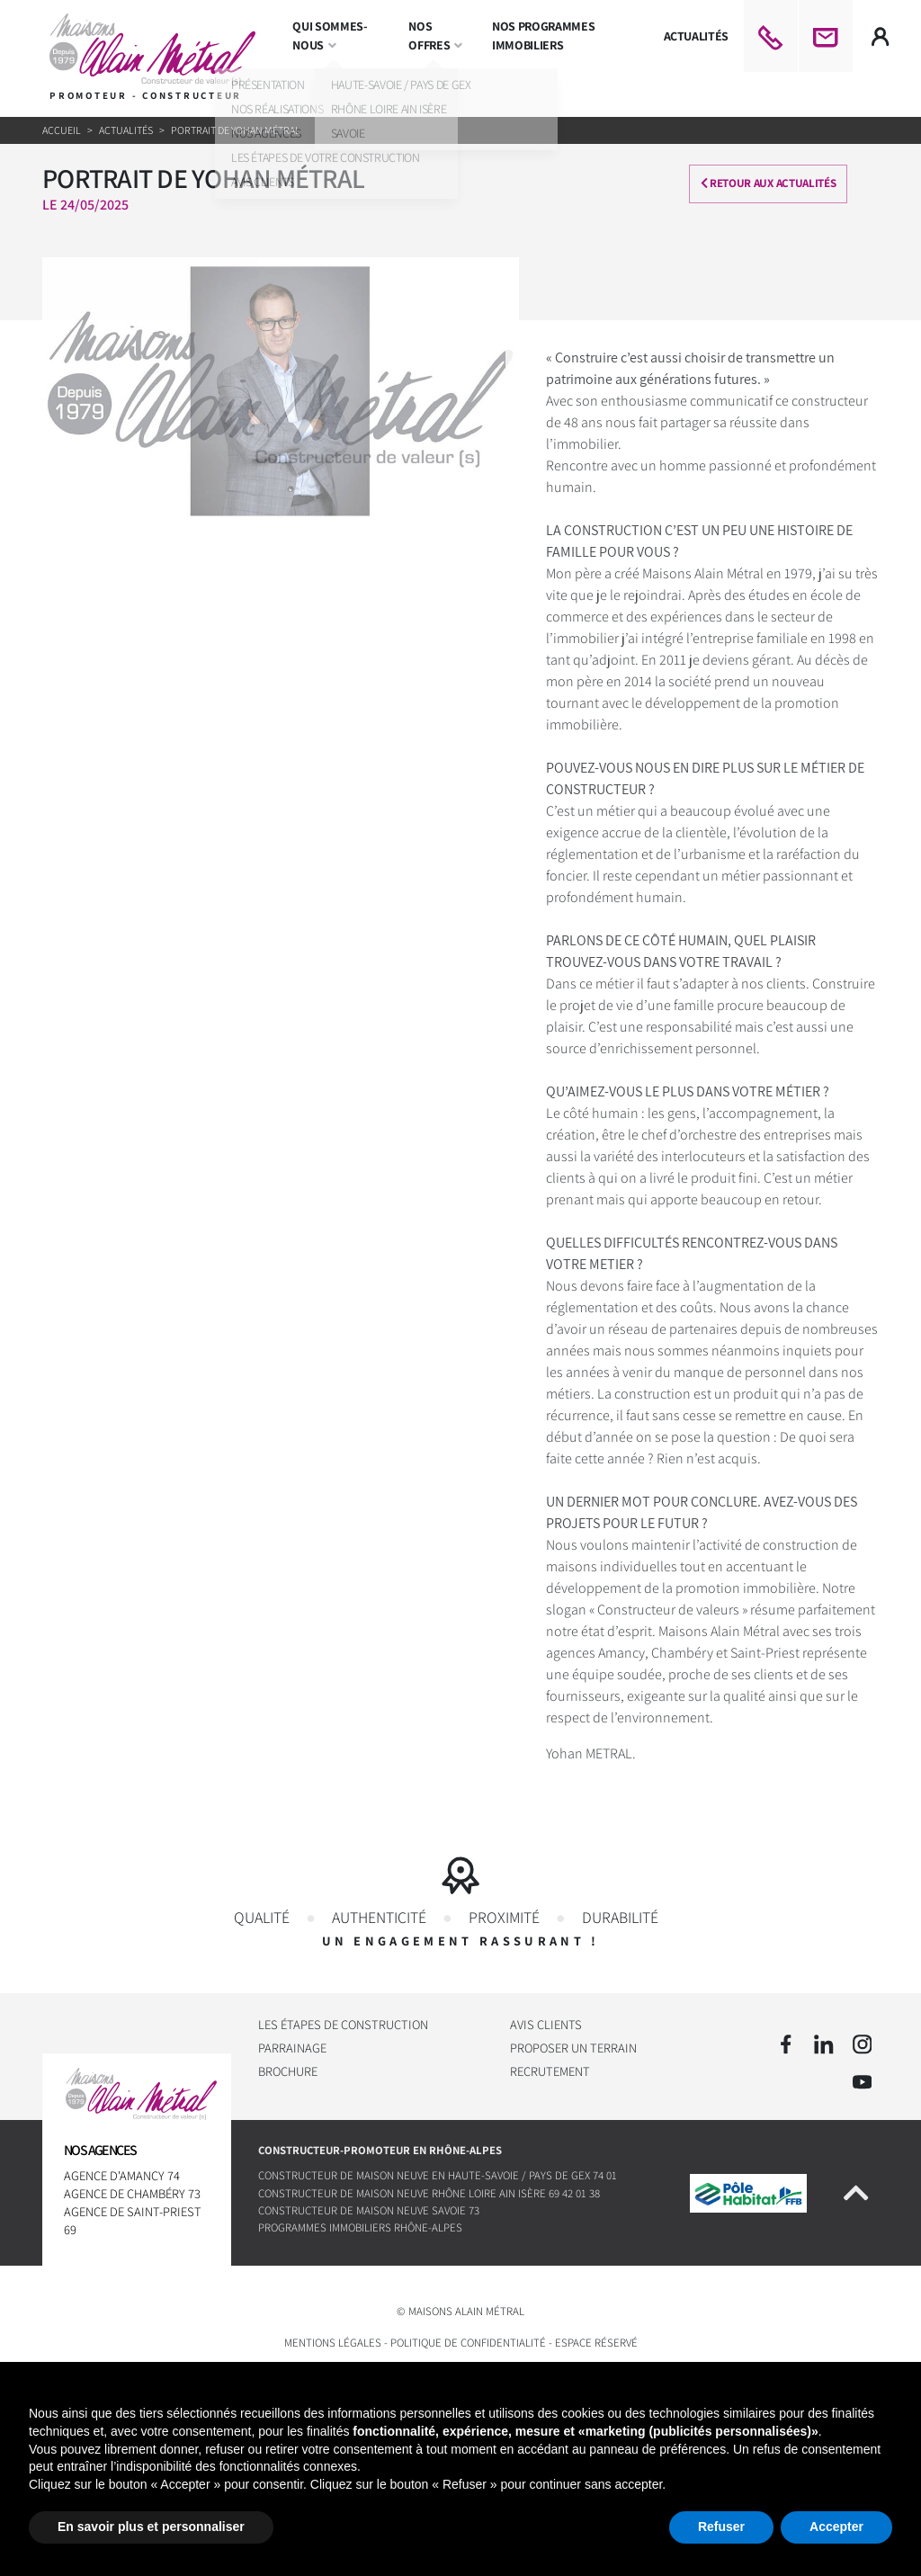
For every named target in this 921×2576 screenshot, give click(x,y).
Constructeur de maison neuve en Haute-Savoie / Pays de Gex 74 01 (437, 2176)
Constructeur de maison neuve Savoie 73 (368, 2211)
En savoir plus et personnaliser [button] (151, 2526)
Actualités (127, 130)
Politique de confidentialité (468, 2343)
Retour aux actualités (776, 183)
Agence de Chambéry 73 (132, 2193)
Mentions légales (332, 2343)
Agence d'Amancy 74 (122, 2175)
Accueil (62, 130)
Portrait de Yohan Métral (235, 130)
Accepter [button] (836, 2526)
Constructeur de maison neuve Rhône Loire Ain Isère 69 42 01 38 (429, 2193)
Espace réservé (596, 2343)
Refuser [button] (721, 2526)
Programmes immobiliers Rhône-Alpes (360, 2228)
